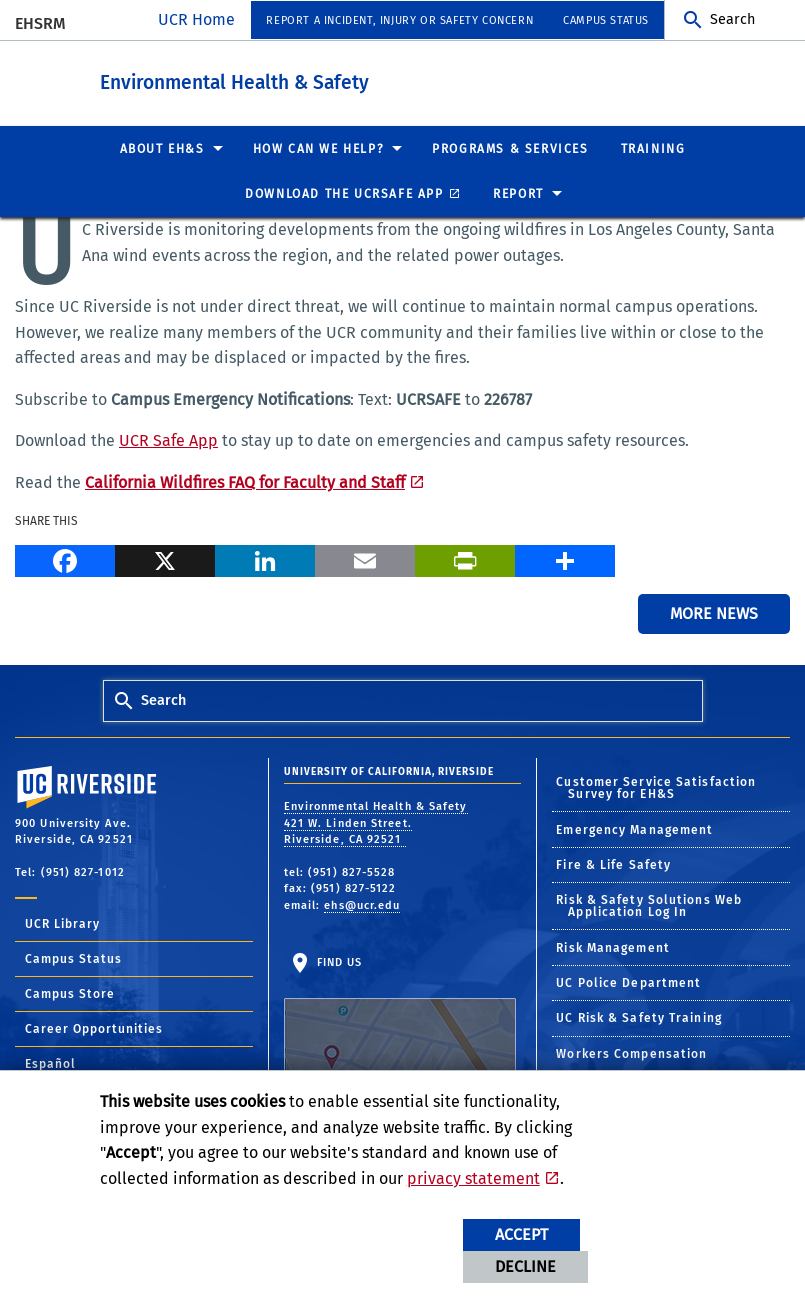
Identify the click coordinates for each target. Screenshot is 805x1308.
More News (714, 612)
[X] (165, 558)
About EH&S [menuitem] (162, 148)
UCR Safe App (168, 439)
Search (732, 19)
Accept (521, 1234)
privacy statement (473, 1178)
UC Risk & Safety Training (639, 1017)
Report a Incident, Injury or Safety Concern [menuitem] (399, 20)
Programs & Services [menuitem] (510, 148)
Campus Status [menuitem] (606, 20)
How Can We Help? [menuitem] (319, 148)
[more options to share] (565, 558)
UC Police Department (628, 982)
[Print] (465, 558)
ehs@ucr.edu (362, 904)
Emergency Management (634, 829)
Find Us (400, 1017)
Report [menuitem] (518, 193)
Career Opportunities (94, 1028)
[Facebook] (65, 558)
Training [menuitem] (653, 148)
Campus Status (73, 958)
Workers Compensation (631, 1053)
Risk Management (613, 947)
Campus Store (70, 993)
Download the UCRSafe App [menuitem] (344, 193)
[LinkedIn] (265, 558)
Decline (525, 1266)
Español (50, 1063)
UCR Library (62, 923)
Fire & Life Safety (613, 864)
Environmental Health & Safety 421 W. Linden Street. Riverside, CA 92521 (376, 822)
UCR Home (196, 19)
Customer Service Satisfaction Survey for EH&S (656, 787)
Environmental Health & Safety (344, 78)
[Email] (365, 558)
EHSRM (40, 23)
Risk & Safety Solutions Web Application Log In (649, 905)
